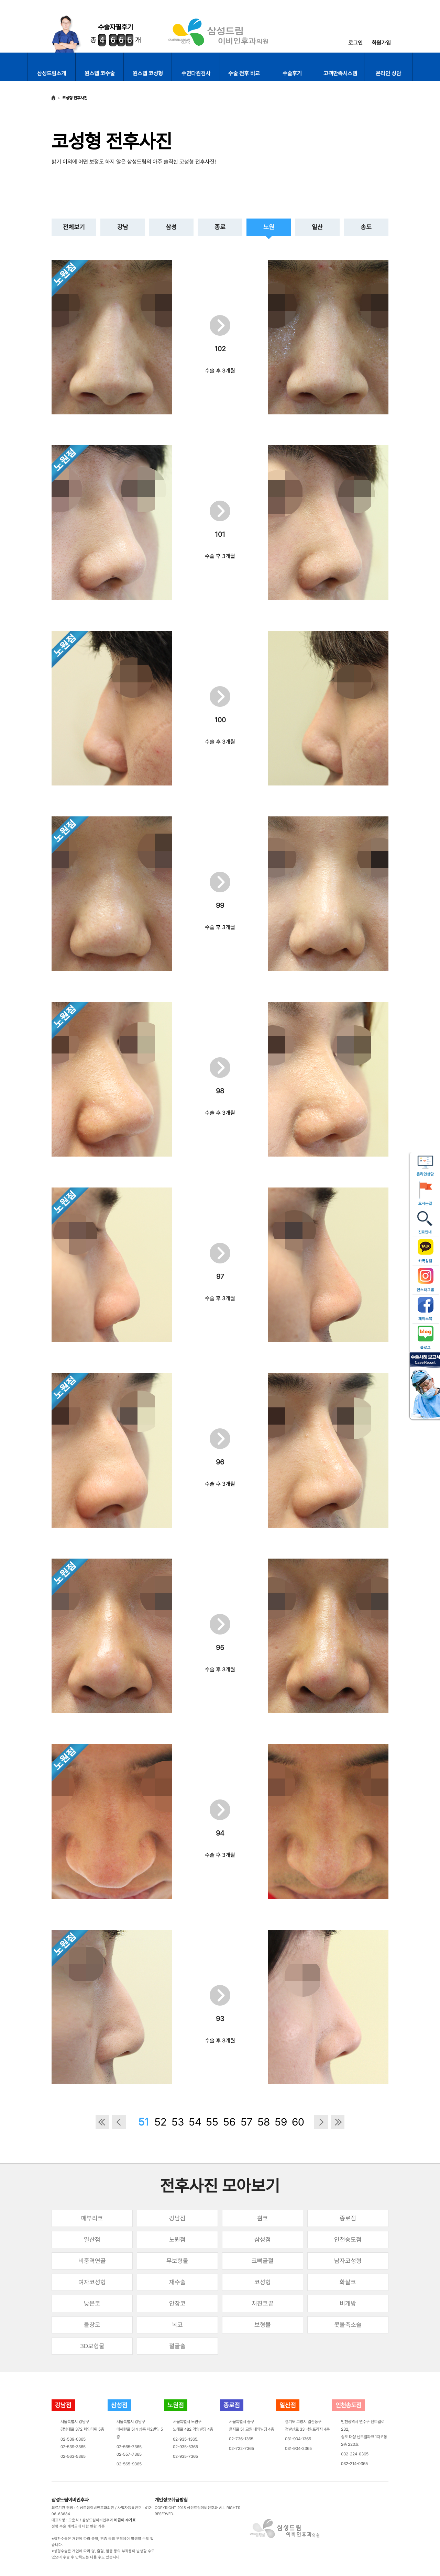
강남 (122, 227)
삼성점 (262, 2239)
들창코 (92, 2324)
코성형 (262, 2282)
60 (298, 2122)
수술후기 (292, 73)
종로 (220, 227)
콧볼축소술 (348, 2324)
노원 (268, 227)
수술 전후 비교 (244, 73)
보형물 (262, 2324)
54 (195, 2122)
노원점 (177, 2239)
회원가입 (381, 43)
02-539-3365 (73, 2446)
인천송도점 (348, 2239)
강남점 (177, 2218)
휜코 (262, 2218)
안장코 (177, 2303)
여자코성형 (92, 2282)
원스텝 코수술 (100, 73)
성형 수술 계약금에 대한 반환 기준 (78, 2526)
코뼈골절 (263, 2260)
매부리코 (92, 2218)
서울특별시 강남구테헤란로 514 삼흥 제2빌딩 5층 (140, 2429)
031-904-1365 (298, 2438)
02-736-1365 (241, 2438)
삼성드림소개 (51, 73)
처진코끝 (263, 2303)
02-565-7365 (129, 2446)
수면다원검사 (196, 73)
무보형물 (177, 2260)
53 (178, 2122)
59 (281, 2122)
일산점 (92, 2239)
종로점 (348, 2218)
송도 (366, 227)
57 (247, 2122)
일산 (317, 227)
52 (160, 2122)
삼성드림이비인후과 (70, 2499)
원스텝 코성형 (148, 73)
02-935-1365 (185, 2439)
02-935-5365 (185, 2446)
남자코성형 (348, 2260)
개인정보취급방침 (171, 2499)
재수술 (177, 2282)
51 (143, 2122)
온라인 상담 (388, 73)
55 (212, 2122)
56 (229, 2122)
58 (263, 2122)
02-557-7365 (129, 2454)
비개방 (348, 2303)
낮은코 (92, 2303)
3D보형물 (92, 2346)
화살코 (348, 2282)
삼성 (171, 227)
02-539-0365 (73, 2439)
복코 (177, 2324)
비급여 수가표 (125, 2520)
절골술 (177, 2346)
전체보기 (74, 227)
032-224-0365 (354, 2454)
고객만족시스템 (340, 73)
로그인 (355, 43)
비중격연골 (92, 2260)
